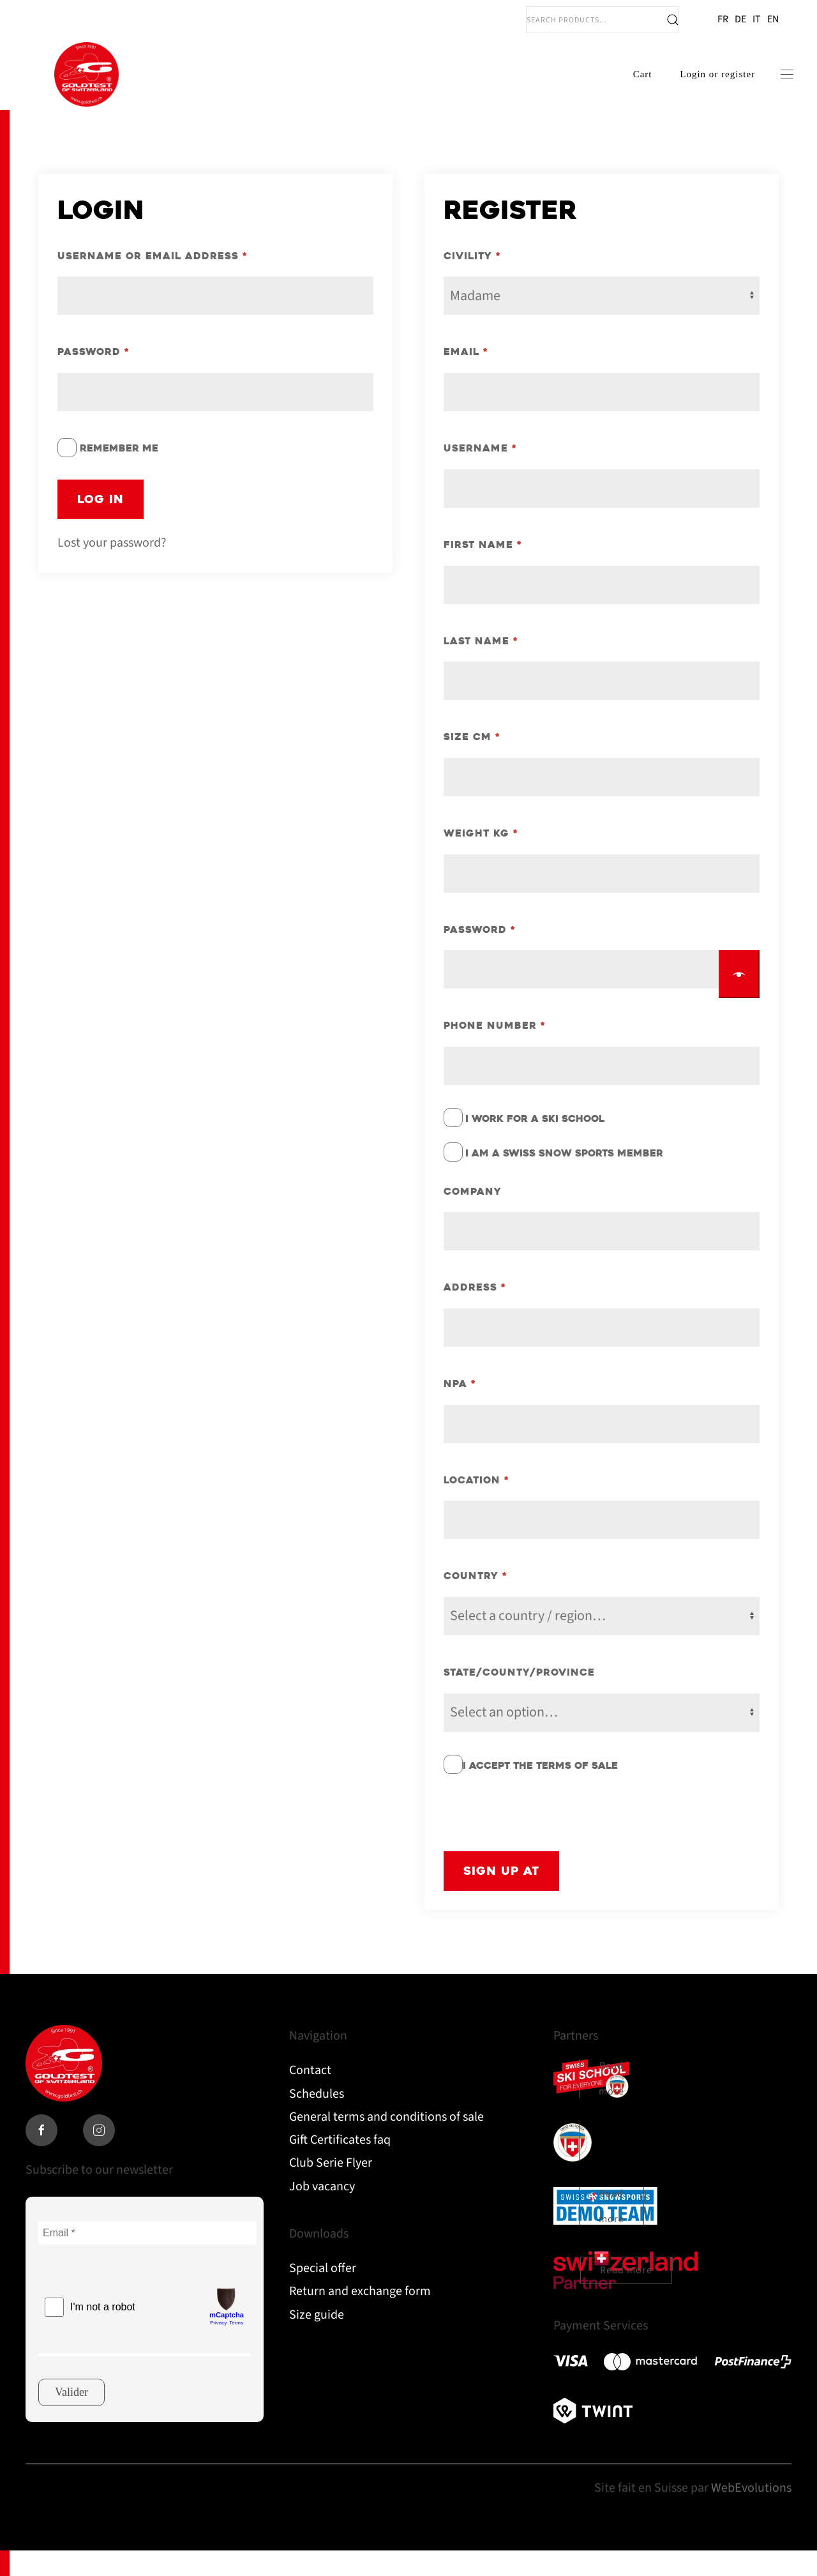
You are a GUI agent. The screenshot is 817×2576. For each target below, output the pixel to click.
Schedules (316, 2119)
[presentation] (541, 1839)
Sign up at (501, 1896)
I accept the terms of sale (540, 1791)
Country (475, 1602)
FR (722, 19)
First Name (483, 570)
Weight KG (481, 858)
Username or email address (152, 281)
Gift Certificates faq (340, 2165)
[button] (772, 87)
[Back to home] (86, 87)
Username (480, 473)
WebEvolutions (751, 2514)
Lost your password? (112, 568)
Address (475, 1313)
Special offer (322, 2294)
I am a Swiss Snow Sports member (564, 1179)
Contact (310, 2096)
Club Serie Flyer (330, 2189)
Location (476, 1505)
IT (757, 19)
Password (93, 378)
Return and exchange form (360, 2317)
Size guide (316, 2340)
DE (740, 19)
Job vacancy (322, 2212)
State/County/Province (519, 1698)
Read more (611, 2105)
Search (672, 19)
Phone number (495, 1051)
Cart (628, 87)
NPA (460, 1409)
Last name (481, 666)
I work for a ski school (534, 1144)
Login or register (702, 87)
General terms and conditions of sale (386, 2142)
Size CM (472, 763)
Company (473, 1217)
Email (466, 378)
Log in (100, 524)
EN (773, 19)
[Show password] (739, 1000)
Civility (472, 281)
